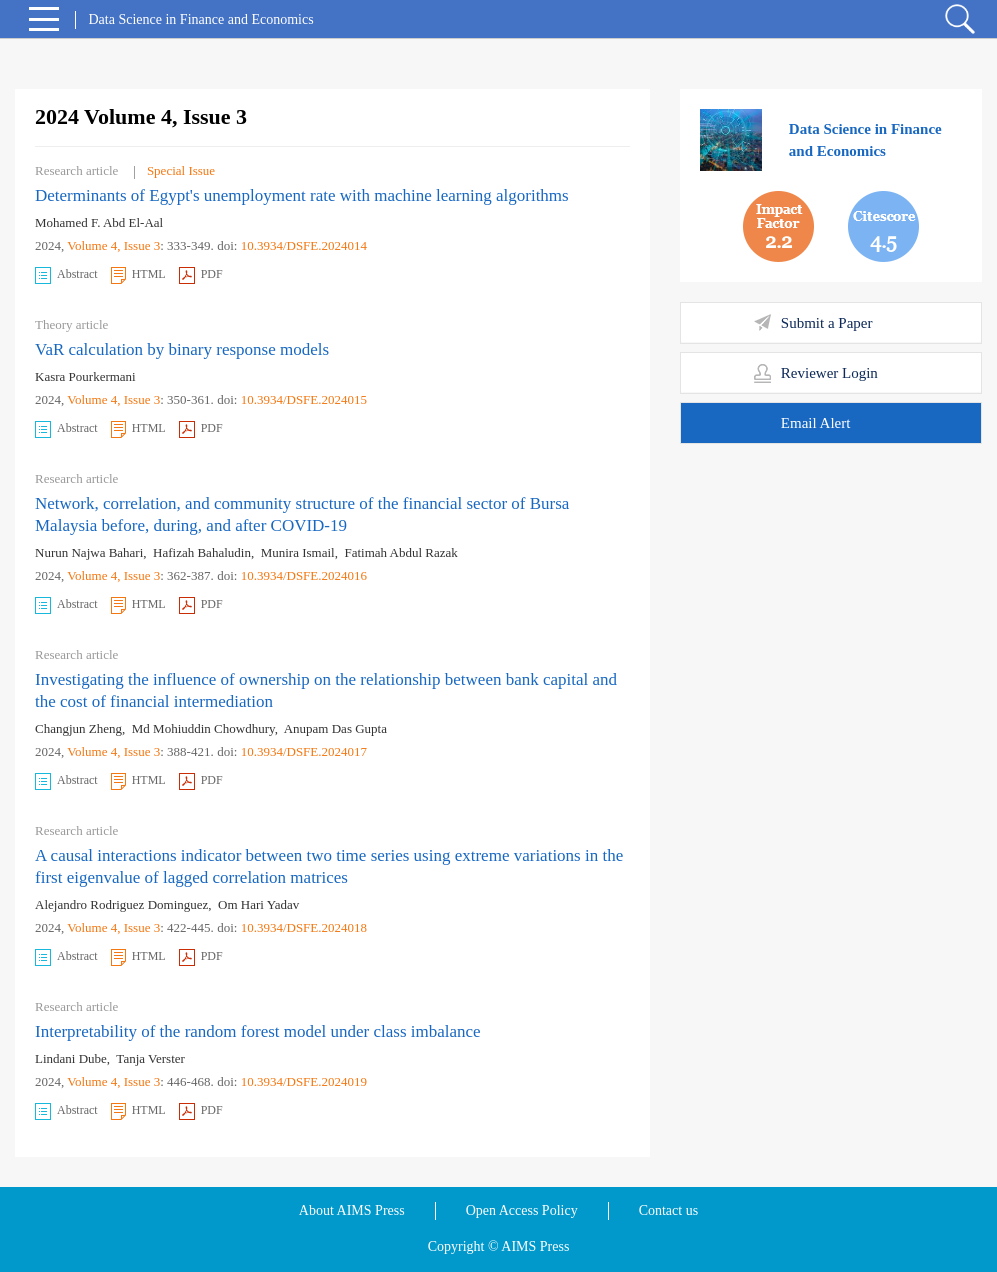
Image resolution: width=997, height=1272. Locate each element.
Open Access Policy (522, 1210)
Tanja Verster (150, 1058)
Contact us (669, 1210)
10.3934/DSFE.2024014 (304, 245)
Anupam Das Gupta (335, 728)
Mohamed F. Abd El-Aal (99, 222)
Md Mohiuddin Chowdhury (203, 728)
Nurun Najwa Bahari (89, 552)
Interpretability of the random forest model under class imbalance (258, 1031)
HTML (138, 275)
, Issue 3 (138, 245)
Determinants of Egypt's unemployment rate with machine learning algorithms (302, 195)
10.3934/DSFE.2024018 (304, 927)
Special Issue (181, 170)
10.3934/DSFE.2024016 (304, 575)
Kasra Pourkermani (85, 376)
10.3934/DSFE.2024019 (304, 1081)
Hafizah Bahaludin (202, 552)
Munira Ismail (298, 552)
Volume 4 (92, 245)
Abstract (66, 275)
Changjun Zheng (78, 728)
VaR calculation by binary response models (182, 349)
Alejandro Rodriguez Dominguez (121, 904)
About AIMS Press (352, 1210)
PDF (201, 275)
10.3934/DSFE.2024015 (304, 399)
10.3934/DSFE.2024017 (304, 751)
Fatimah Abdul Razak (400, 552)
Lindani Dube (71, 1058)
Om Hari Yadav (258, 904)
